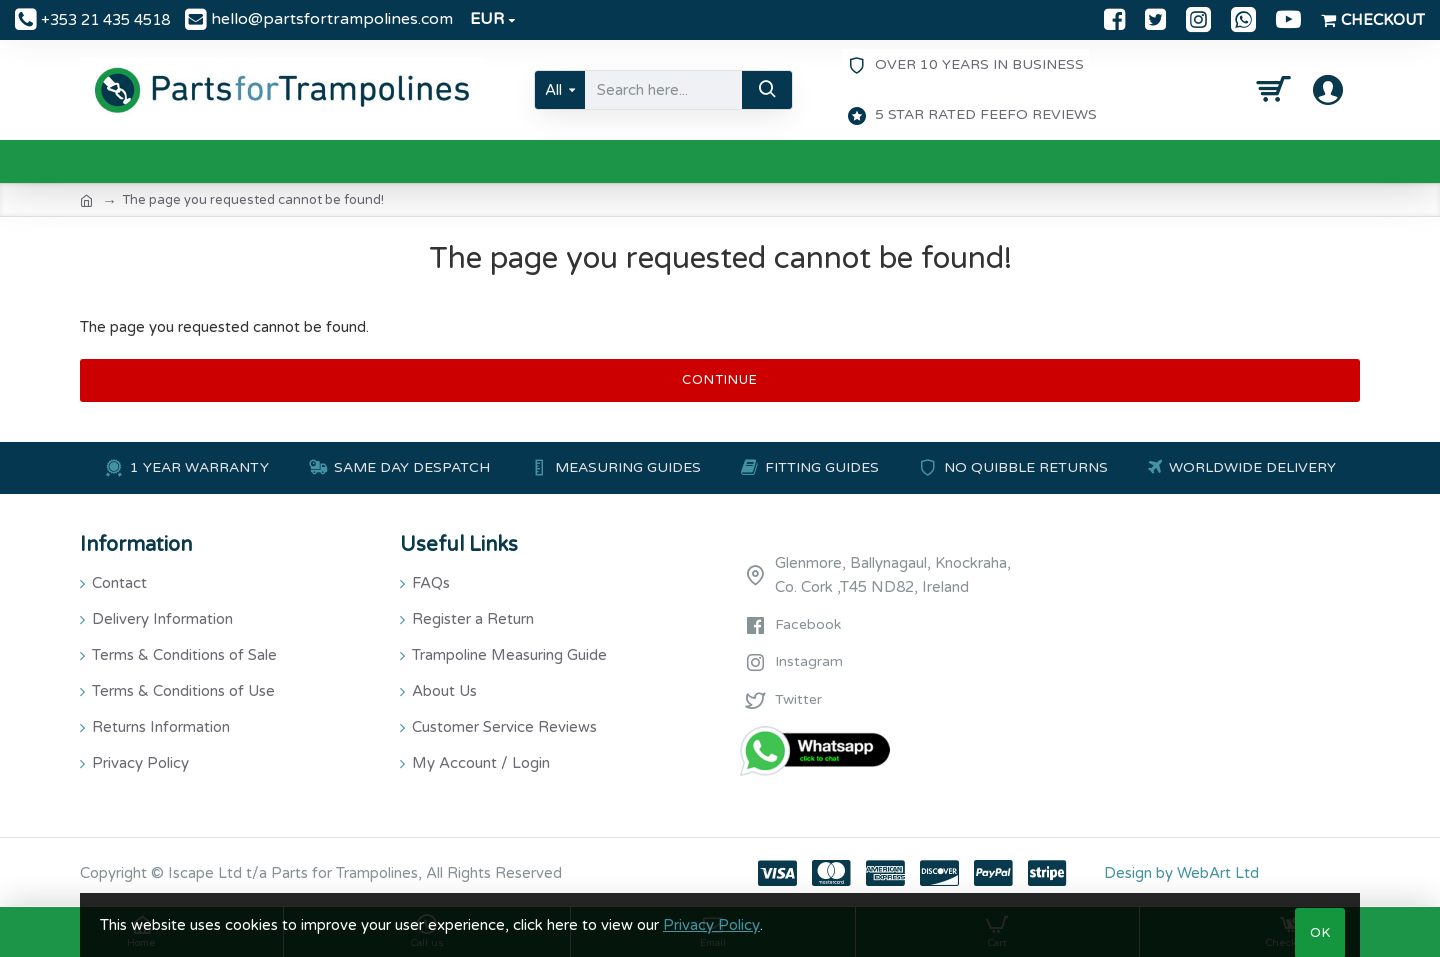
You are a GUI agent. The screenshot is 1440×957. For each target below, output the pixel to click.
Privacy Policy (711, 925)
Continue (720, 380)
